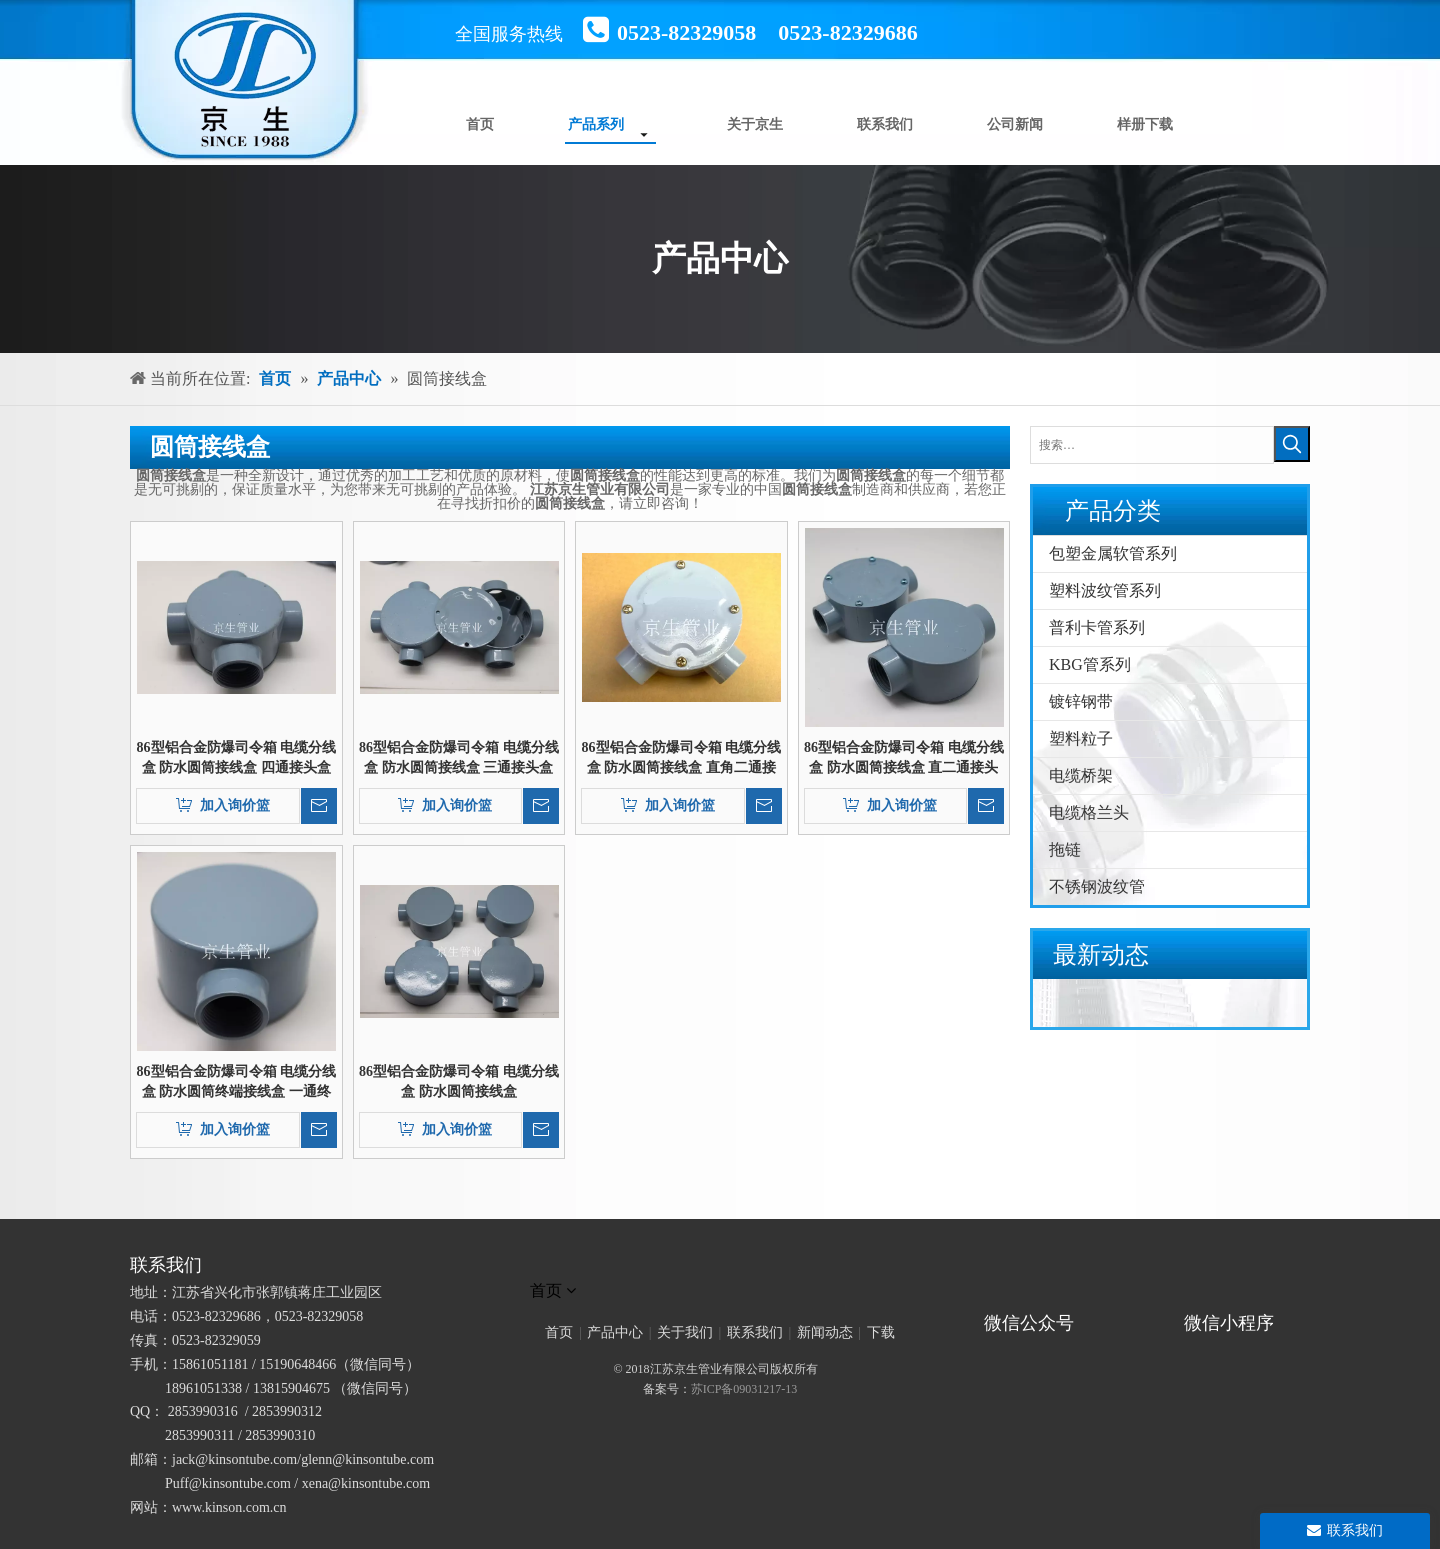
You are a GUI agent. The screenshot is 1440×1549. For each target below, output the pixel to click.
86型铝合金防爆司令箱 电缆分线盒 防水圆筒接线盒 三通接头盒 (459, 757)
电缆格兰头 (1089, 812)
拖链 (1065, 849)
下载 (881, 1332)
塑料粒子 (1081, 738)
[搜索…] (1152, 445)
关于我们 (685, 1332)
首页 (559, 1332)
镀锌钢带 (1081, 701)
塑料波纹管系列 (1105, 590)
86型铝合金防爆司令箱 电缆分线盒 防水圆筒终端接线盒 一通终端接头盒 (237, 1083)
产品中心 (615, 1332)
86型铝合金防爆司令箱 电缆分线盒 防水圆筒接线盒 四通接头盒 (237, 757)
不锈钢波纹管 (1097, 886)
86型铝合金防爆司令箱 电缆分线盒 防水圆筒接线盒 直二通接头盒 (904, 759)
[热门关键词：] (1292, 444)
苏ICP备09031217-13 (744, 1389)
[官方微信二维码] (976, 1295)
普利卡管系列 (1097, 627)
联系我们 (755, 1332)
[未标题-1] (720, 1265)
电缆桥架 (1081, 775)
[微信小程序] (1235, 1295)
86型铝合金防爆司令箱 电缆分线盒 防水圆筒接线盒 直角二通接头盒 (682, 759)
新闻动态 (825, 1332)
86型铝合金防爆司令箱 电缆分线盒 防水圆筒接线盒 (459, 1081)
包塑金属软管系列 (1113, 553)
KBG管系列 (1090, 664)
